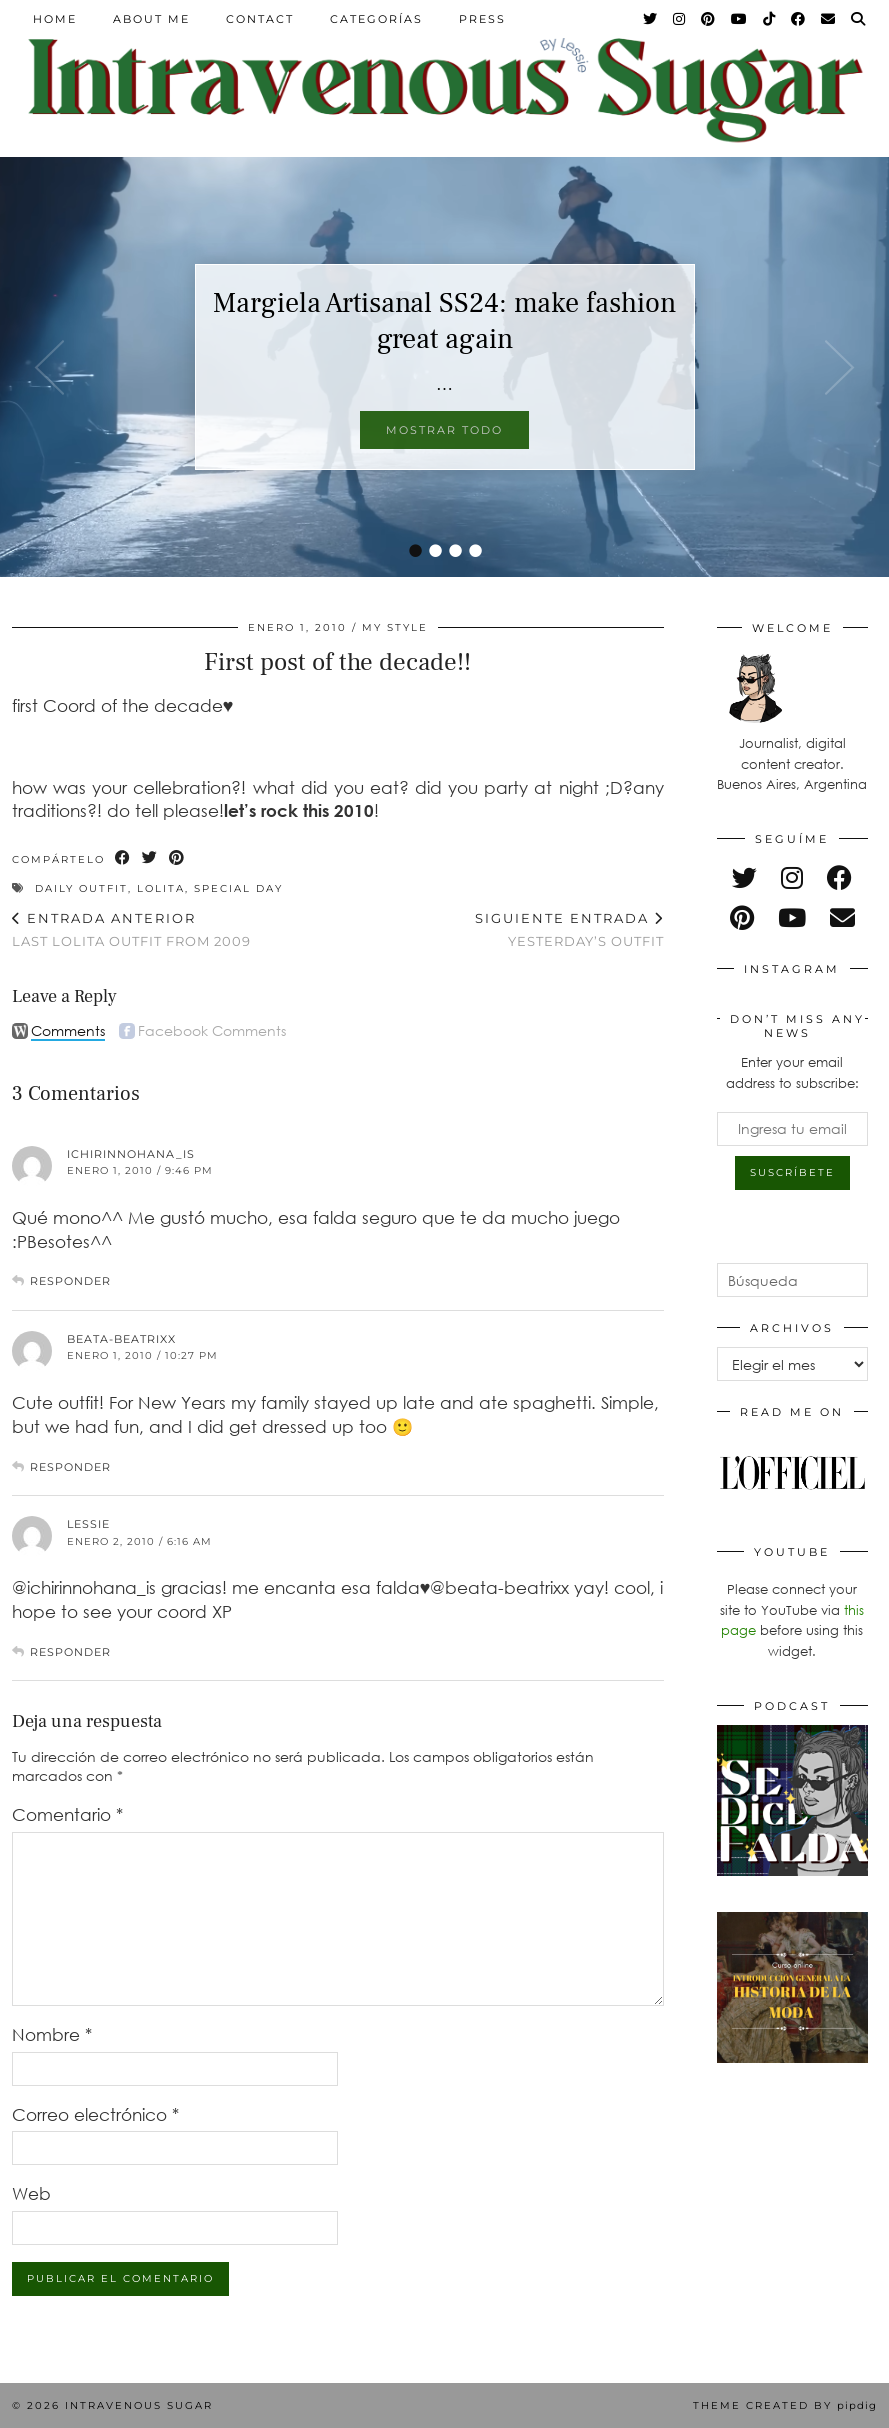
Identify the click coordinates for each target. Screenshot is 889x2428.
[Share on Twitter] (150, 858)
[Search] (859, 19)
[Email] (829, 19)
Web (31, 2193)
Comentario (67, 1814)
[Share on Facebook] (123, 858)
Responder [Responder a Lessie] (70, 1652)
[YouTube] (740, 19)
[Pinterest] (709, 19)
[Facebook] (799, 19)
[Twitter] (651, 19)
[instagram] (792, 877)
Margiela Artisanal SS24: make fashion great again (444, 321)
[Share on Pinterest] (177, 858)
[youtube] (792, 917)
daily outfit (81, 888)
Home (55, 19)
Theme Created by (785, 2405)
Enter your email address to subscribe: (792, 1072)
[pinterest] (742, 917)
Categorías (376, 19)
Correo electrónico (95, 2114)
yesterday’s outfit (569, 929)
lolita (161, 888)
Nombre (52, 2034)
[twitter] (744, 877)
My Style (395, 627)
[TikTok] (770, 19)
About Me (151, 19)
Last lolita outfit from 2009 (131, 929)
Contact (260, 19)
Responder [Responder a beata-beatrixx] (70, 1467)
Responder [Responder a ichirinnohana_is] (70, 1281)
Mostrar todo (444, 430)
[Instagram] (680, 19)
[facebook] (839, 877)
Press (482, 19)
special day (238, 888)
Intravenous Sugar (139, 2405)
